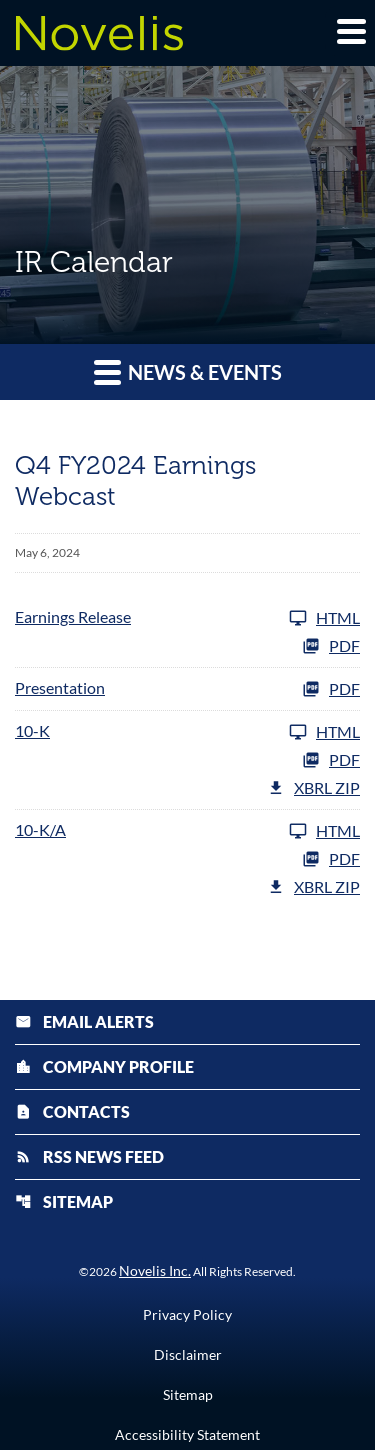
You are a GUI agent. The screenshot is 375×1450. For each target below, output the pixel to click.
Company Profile (104, 1066)
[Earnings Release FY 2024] (187, 618)
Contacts (72, 1111)
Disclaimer (188, 1355)
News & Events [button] (188, 371)
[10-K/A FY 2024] (187, 831)
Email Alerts (84, 1021)
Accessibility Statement (187, 1435)
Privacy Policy (187, 1315)
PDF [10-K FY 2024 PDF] (331, 760)
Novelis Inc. (155, 1270)
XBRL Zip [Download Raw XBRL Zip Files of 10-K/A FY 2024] (313, 887)
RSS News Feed (89, 1156)
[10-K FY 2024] (187, 732)
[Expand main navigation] (350, 31)
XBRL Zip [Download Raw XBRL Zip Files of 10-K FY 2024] (313, 788)
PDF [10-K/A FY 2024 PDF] (331, 859)
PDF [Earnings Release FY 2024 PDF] (331, 646)
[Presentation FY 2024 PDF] (187, 689)
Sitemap (64, 1201)
